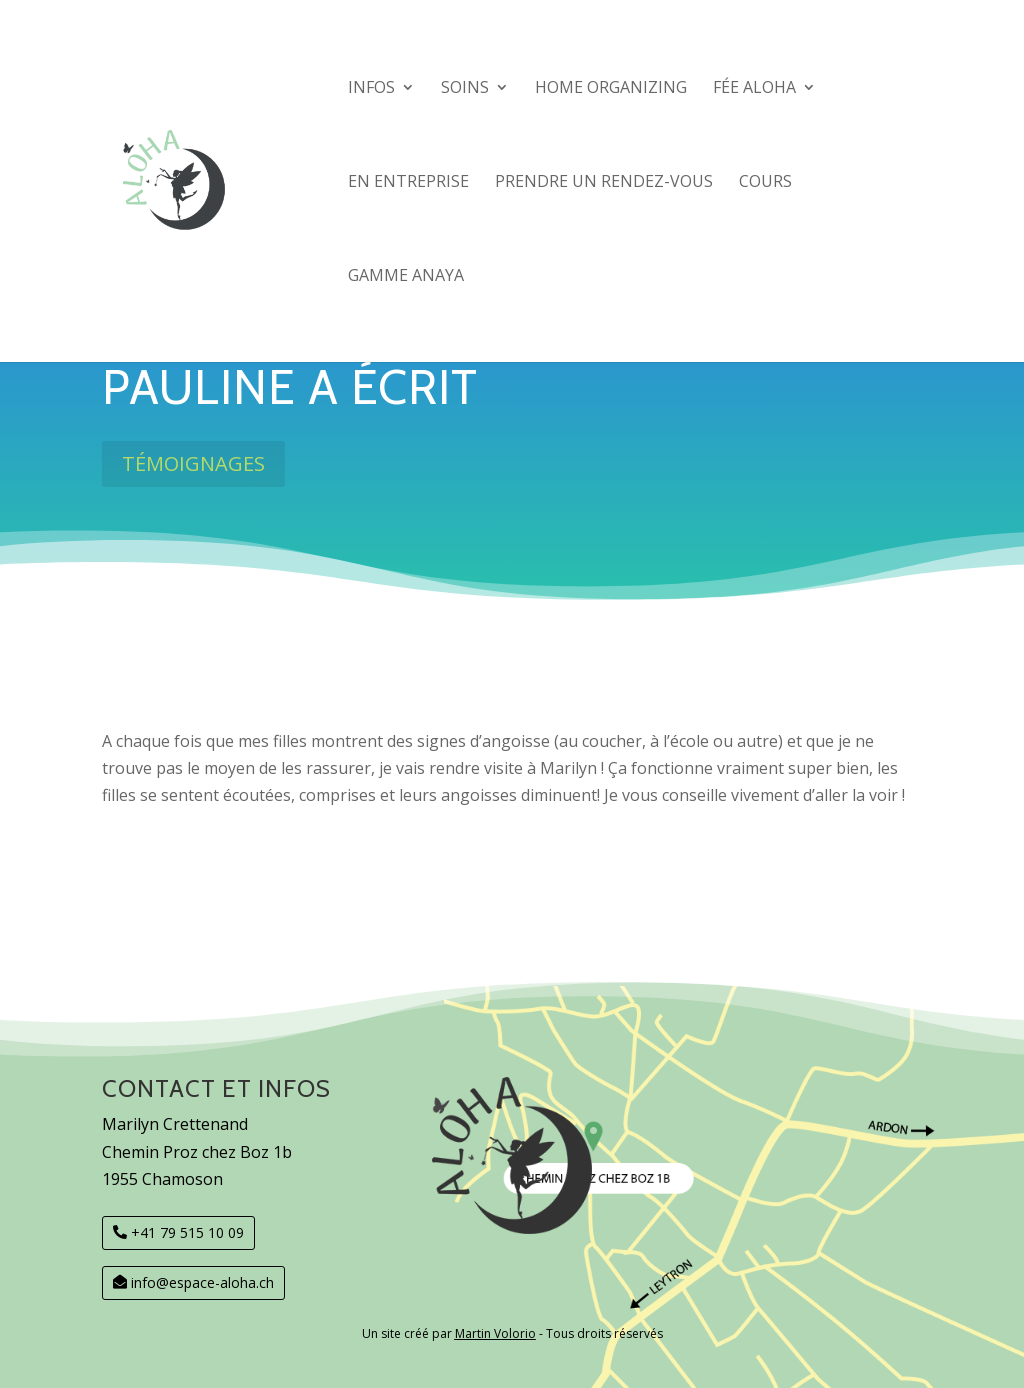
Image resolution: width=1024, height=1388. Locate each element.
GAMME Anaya (406, 277)
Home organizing (611, 89)
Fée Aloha (754, 89)
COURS (765, 183)
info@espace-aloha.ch (202, 1282)
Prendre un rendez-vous (604, 183)
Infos (371, 89)
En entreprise (408, 183)
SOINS (465, 89)
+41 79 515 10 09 (187, 1232)
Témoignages (193, 463)
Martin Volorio (495, 1333)
